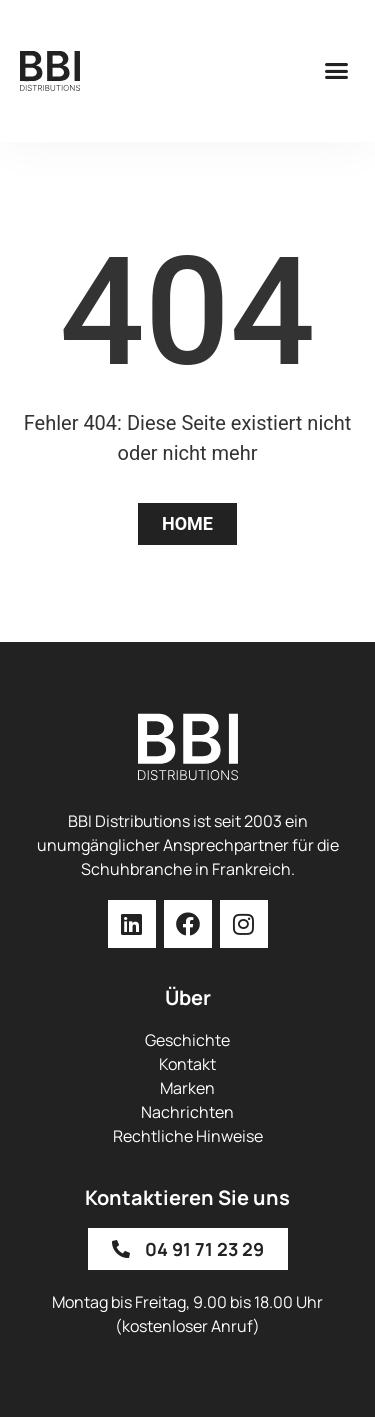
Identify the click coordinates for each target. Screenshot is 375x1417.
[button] (337, 71)
